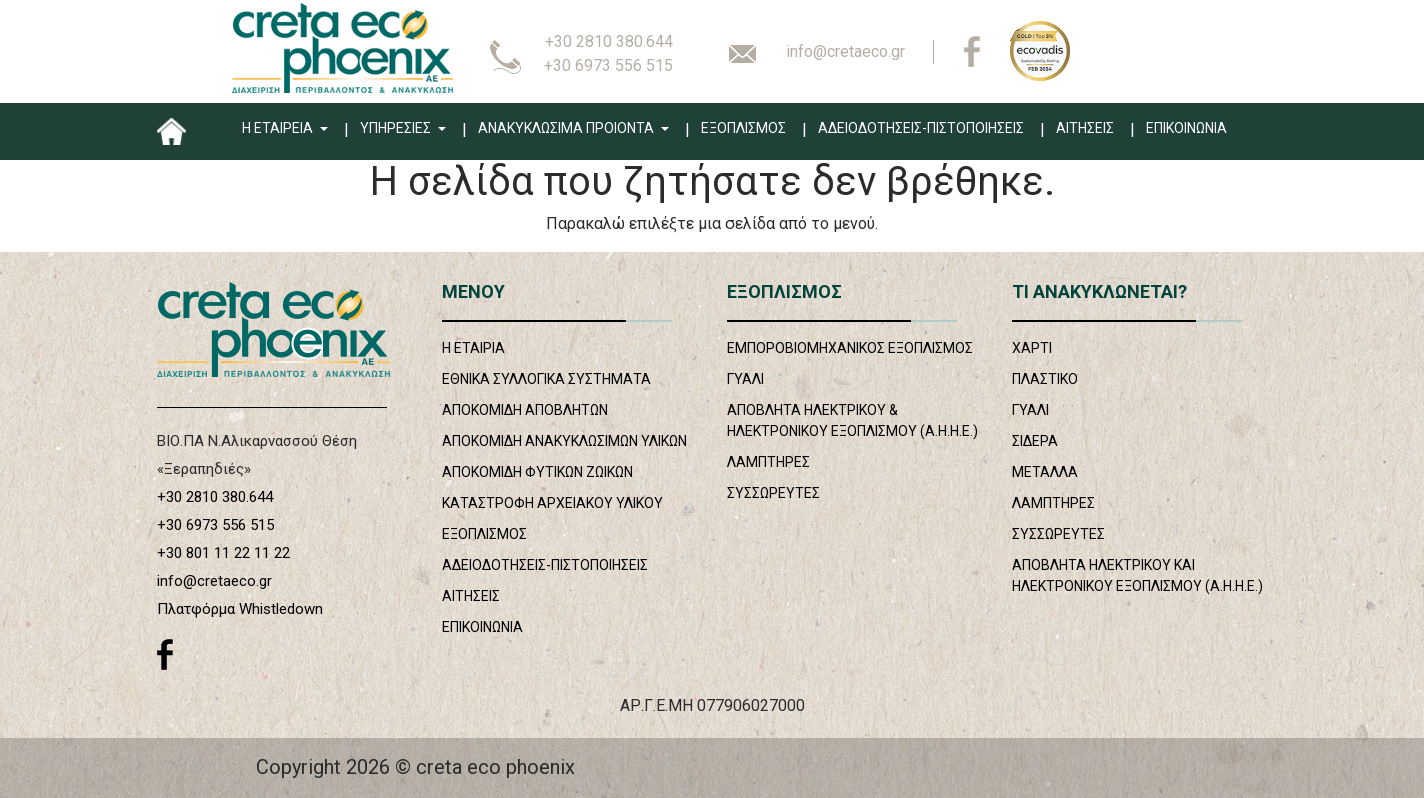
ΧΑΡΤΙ (1032, 348)
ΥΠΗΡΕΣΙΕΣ (397, 128)
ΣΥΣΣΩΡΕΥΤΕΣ (773, 493)
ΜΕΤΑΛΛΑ (1045, 472)
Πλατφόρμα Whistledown (240, 609)
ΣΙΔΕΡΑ (1035, 441)
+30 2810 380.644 (609, 41)
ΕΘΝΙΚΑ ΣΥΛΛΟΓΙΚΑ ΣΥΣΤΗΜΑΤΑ (546, 379)
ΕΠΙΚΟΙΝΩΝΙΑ (1186, 128)
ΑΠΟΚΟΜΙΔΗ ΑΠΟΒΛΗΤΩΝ (525, 410)
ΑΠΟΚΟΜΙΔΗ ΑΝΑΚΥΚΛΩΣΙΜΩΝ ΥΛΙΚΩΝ (564, 441)
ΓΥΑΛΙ (745, 379)
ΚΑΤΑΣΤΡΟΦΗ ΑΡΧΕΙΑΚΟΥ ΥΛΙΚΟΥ (552, 503)
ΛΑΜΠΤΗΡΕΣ (768, 462)
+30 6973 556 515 (608, 65)
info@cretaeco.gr (845, 51)
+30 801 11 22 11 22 (223, 553)
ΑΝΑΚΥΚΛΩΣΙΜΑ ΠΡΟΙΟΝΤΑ (567, 128)
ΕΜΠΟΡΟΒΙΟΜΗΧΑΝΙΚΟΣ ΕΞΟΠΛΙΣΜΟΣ (850, 348)
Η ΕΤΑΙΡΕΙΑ (279, 128)
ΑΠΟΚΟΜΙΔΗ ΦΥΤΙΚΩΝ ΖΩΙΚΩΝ (537, 472)
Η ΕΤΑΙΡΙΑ (473, 348)
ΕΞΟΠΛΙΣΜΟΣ (743, 128)
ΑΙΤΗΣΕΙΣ (1085, 128)
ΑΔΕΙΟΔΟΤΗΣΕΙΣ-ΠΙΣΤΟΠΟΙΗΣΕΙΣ (921, 128)
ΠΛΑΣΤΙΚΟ (1045, 379)
